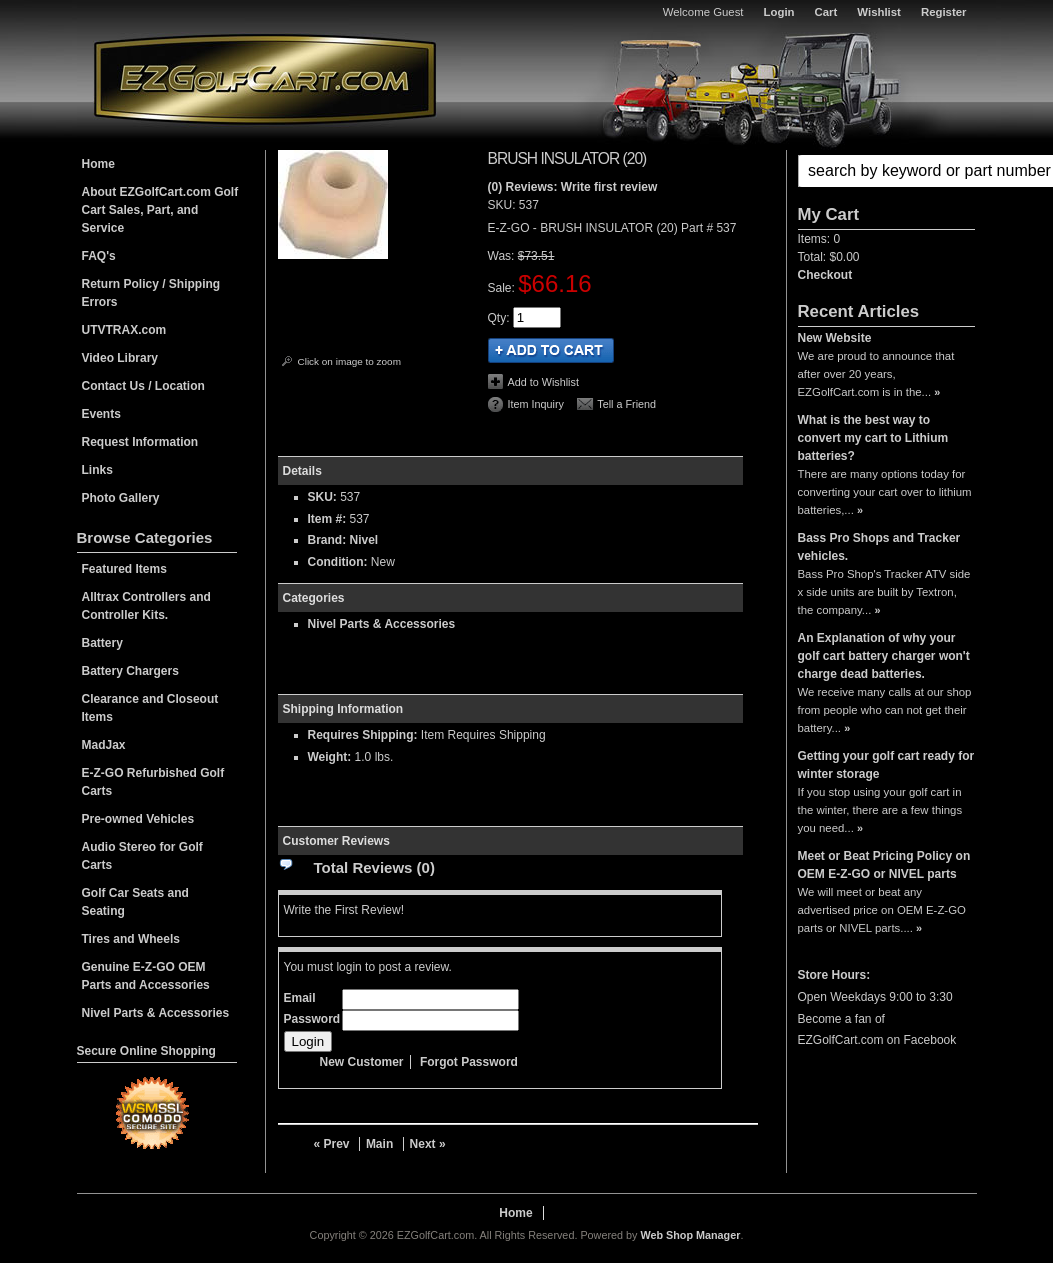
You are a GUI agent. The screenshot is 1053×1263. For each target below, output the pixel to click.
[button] (886, 171)
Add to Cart (551, 350)
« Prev (332, 1144)
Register (944, 12)
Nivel (364, 540)
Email (300, 998)
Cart (826, 12)
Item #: (329, 519)
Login (779, 12)
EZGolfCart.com (265, 78)
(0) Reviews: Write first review (573, 187)
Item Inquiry (536, 404)
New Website (835, 338)
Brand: (327, 540)
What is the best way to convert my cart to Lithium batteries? (873, 438)
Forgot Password (469, 1062)
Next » (428, 1144)
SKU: (503, 205)
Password (312, 1019)
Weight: (330, 757)
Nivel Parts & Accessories (382, 624)
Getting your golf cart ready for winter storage (886, 765)
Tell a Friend (626, 404)
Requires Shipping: (363, 735)
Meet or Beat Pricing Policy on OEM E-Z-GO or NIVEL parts (884, 865)
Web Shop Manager (690, 1235)
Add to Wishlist (543, 382)
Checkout (825, 275)
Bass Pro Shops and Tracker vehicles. (879, 547)
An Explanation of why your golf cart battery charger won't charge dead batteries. (884, 656)
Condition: (338, 562)
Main (379, 1144)
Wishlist (879, 12)
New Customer (362, 1062)
